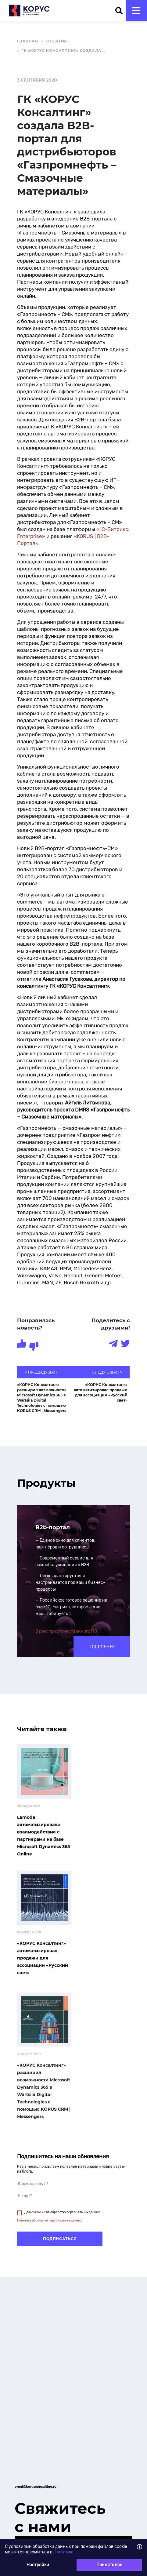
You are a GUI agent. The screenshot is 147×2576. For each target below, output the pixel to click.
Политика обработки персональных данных (49, 2220)
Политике (63, 2552)
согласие (38, 2212)
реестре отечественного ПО (67, 1631)
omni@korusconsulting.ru (35, 2487)
